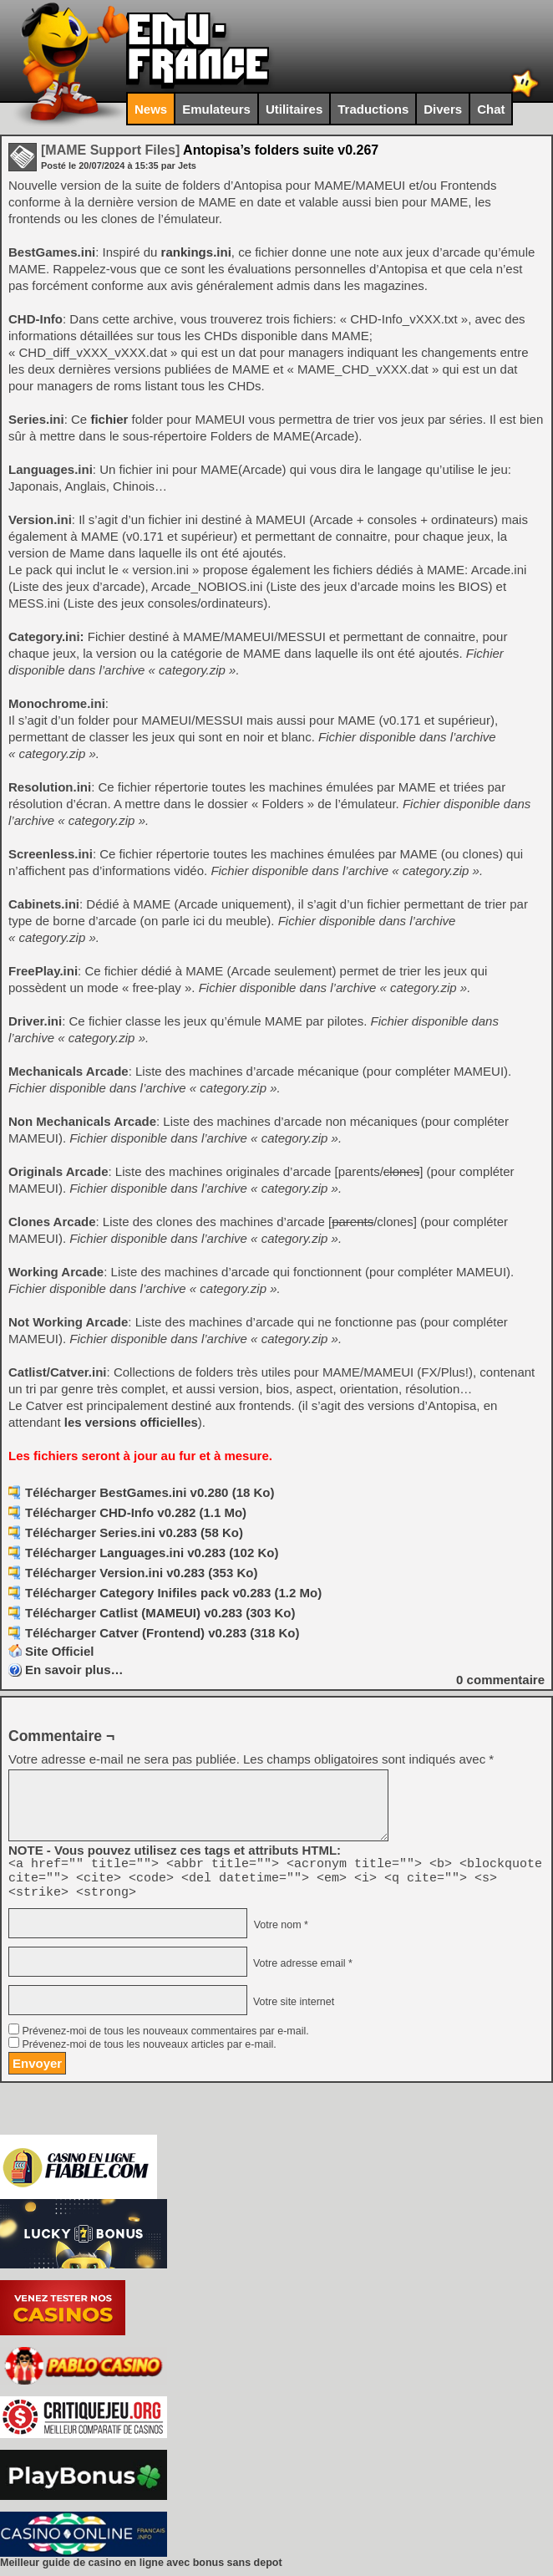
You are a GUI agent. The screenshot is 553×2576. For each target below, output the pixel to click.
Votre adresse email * (301, 1971)
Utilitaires (294, 109)
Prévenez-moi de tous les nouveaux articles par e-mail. (149, 2052)
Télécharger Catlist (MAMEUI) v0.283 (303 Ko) (160, 1613)
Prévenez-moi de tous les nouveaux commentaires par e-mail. (165, 2038)
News (150, 109)
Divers (443, 109)
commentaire (500, 1679)
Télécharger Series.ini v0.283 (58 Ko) (134, 1532)
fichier (109, 419)
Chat (491, 109)
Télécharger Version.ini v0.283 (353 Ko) (141, 1572)
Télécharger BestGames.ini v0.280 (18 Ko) (149, 1492)
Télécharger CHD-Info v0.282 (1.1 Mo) (135, 1512)
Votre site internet (292, 2009)
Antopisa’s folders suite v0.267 (209, 150)
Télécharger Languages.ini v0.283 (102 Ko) (151, 1552)
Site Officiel (59, 1651)
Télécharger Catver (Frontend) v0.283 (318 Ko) (162, 1633)
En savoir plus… (74, 1669)
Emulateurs (216, 109)
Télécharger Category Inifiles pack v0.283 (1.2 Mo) (173, 1593)
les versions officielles (131, 1422)
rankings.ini (196, 252)
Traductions (372, 109)
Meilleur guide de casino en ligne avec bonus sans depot (141, 2570)
